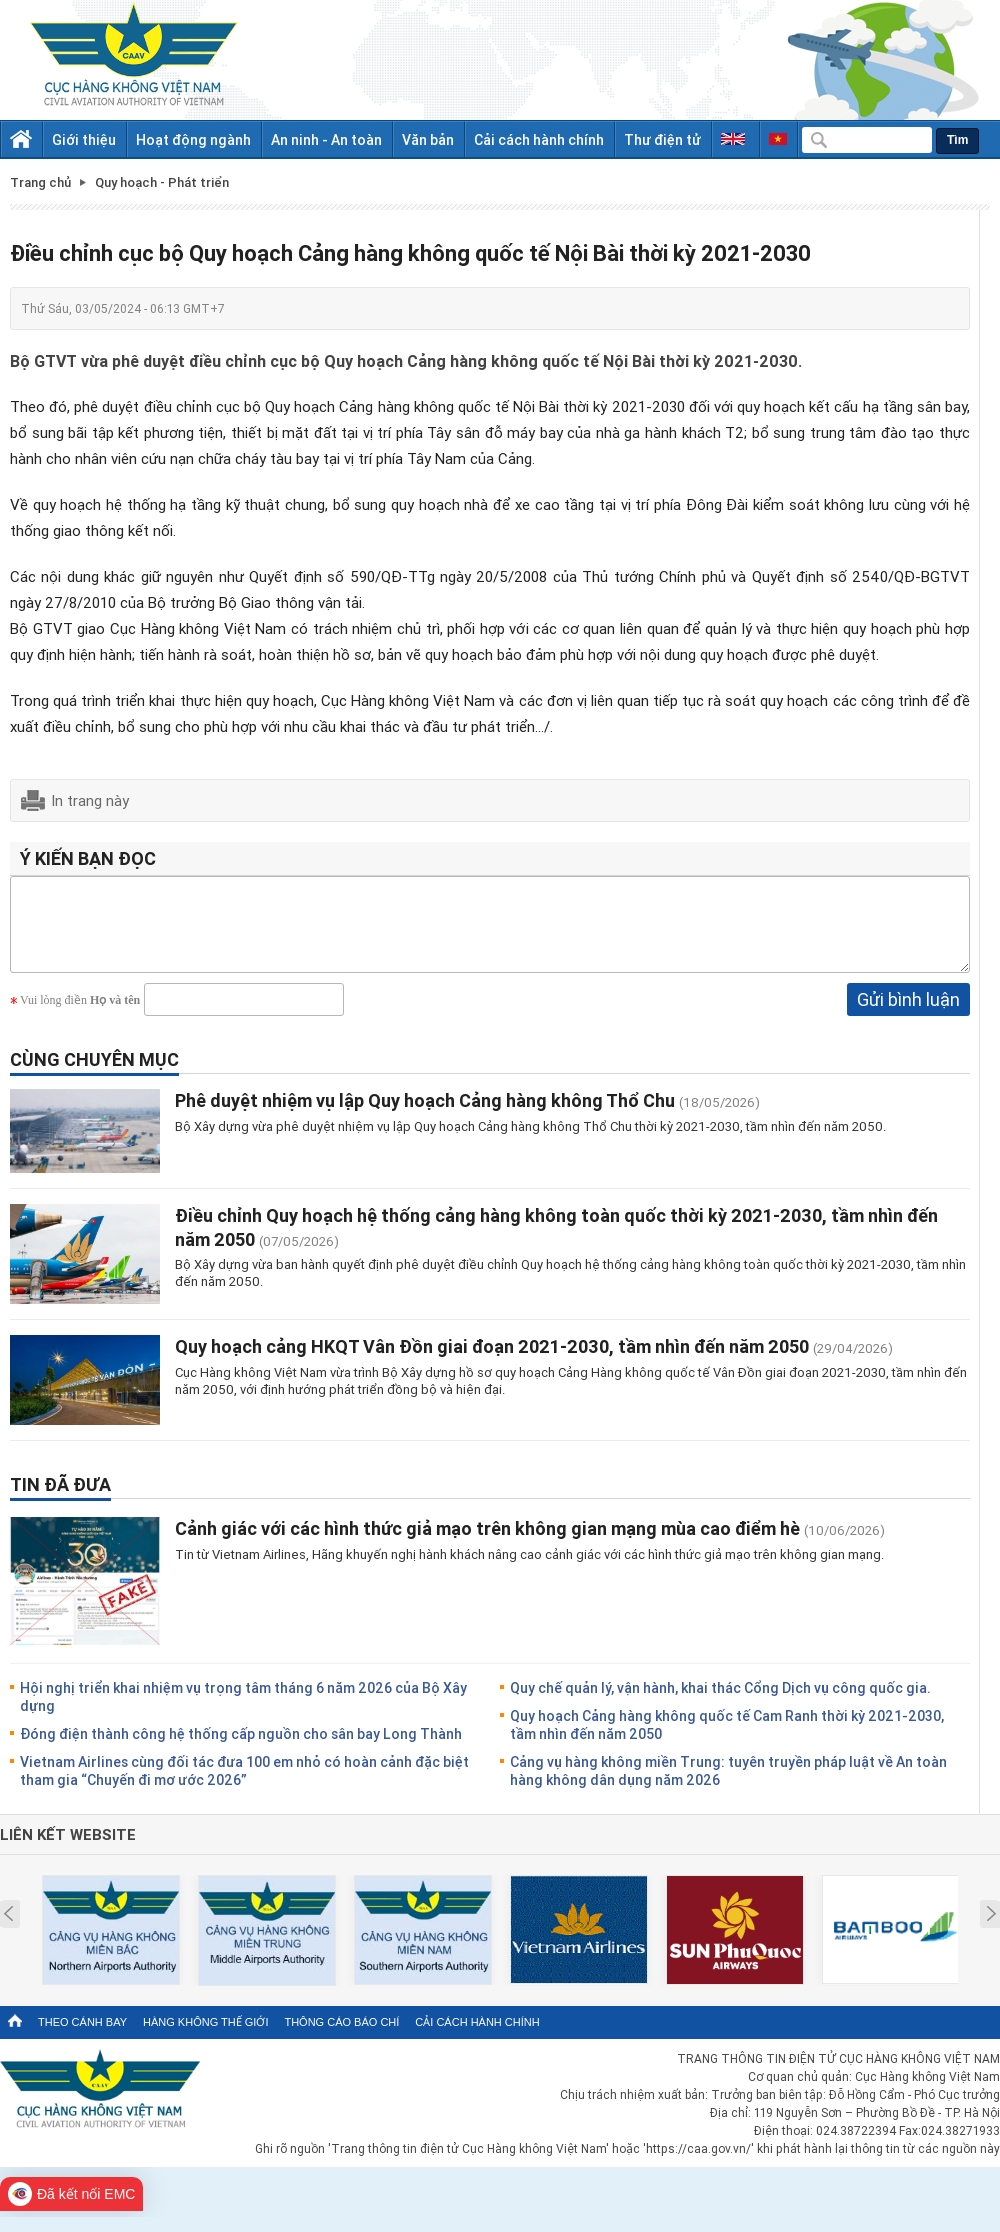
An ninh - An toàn (326, 139)
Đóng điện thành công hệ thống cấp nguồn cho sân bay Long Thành (241, 1748)
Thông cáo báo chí (341, 2037)
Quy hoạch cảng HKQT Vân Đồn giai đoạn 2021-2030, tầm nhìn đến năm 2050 (492, 1361)
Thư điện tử (662, 139)
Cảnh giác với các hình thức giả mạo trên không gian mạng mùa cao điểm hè (487, 1543)
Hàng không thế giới (205, 2037)
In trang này (90, 800)
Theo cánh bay (82, 2037)
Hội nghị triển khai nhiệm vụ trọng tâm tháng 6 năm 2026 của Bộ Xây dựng (243, 1711)
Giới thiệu (84, 139)
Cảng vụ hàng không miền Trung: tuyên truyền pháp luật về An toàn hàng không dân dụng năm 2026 (728, 1785)
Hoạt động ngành (193, 139)
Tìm (957, 140)
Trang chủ (40, 182)
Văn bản (428, 139)
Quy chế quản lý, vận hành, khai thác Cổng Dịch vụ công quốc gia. (720, 1702)
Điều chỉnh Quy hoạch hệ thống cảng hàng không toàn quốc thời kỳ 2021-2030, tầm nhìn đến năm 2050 (556, 1241)
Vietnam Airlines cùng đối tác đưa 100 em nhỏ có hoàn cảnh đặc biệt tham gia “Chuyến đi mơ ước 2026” (244, 1785)
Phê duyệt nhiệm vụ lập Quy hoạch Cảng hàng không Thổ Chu (427, 1115)
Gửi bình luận (908, 1014)
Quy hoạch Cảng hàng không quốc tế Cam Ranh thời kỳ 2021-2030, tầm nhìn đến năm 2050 (727, 1739)
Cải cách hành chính (539, 139)
